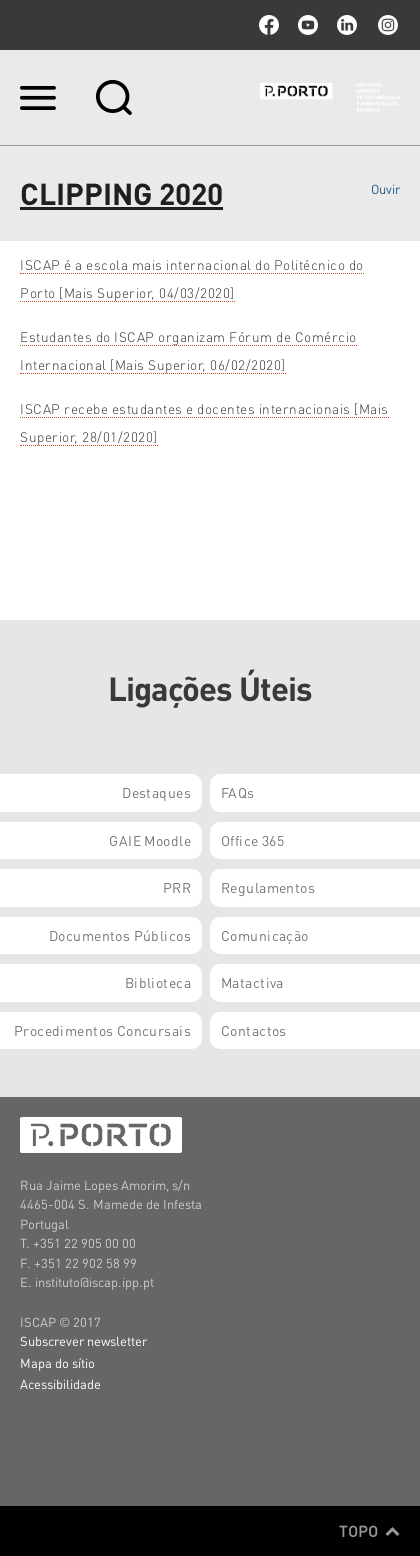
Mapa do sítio (57, 1362)
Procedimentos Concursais (102, 1030)
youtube (308, 25)
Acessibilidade (60, 1383)
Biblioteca (158, 982)
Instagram (386, 25)
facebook (269, 25)
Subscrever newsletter (83, 1340)
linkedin (347, 25)
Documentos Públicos (120, 935)
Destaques (156, 792)
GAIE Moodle (150, 840)
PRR (177, 887)
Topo (369, 1531)
